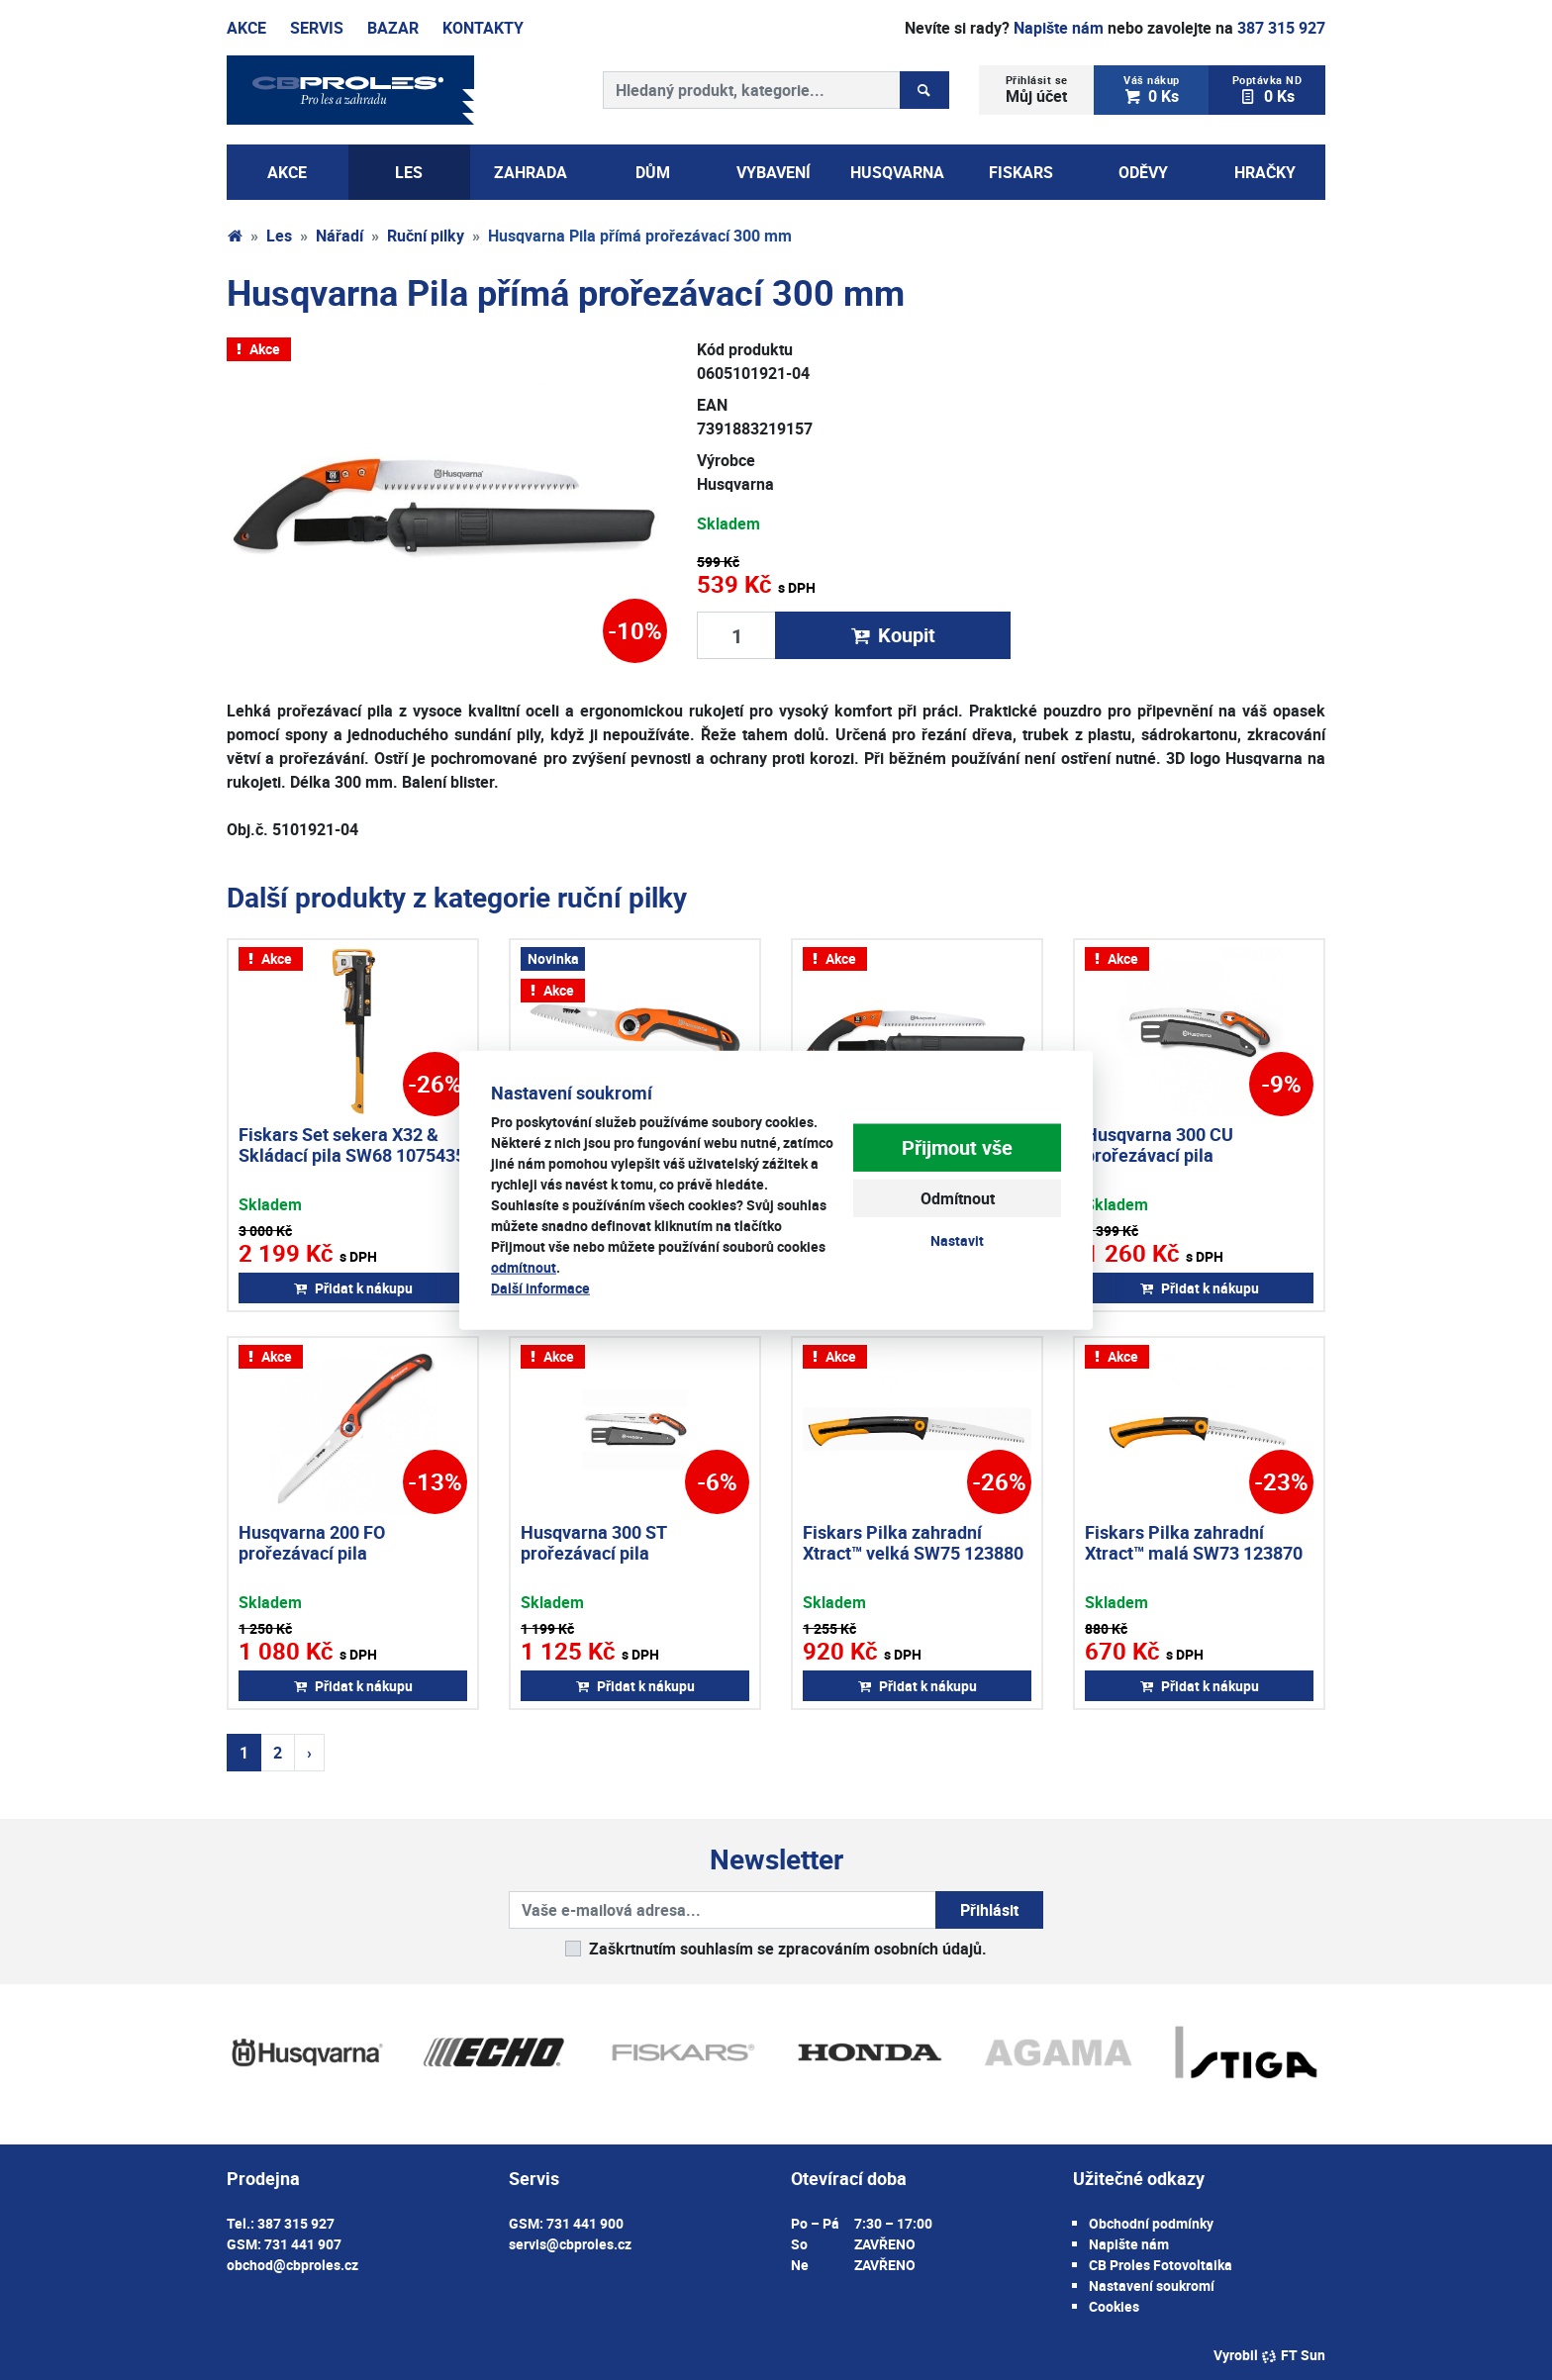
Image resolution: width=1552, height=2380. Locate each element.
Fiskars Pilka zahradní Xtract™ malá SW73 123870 (1194, 1543)
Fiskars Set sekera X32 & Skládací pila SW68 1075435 (352, 1145)
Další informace (540, 1288)
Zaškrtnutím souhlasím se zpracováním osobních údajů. (788, 1948)
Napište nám (1059, 28)
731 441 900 (585, 2223)
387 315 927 (1281, 28)
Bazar (393, 28)
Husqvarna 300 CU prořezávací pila (1159, 1145)
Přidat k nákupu (353, 1288)
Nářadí (339, 235)
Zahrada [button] (530, 172)
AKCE (287, 172)
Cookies (1114, 2306)
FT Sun (1293, 2354)
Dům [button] (652, 172)
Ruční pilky (425, 235)
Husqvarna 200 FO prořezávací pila (312, 1543)
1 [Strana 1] (244, 1752)
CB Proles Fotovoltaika (1160, 2264)
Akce (246, 28)
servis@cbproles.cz (570, 2244)
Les (279, 235)
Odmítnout (958, 1198)
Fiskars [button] (1021, 172)
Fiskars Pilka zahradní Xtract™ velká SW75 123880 (913, 1543)
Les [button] (409, 172)
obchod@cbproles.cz (292, 2264)
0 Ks (1152, 89)
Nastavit (957, 1240)
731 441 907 (302, 2244)
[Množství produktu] (736, 635)
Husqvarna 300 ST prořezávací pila (593, 1543)
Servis (316, 28)
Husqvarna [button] (897, 172)
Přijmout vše (957, 1147)
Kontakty (483, 28)
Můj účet (1037, 89)
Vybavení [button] (773, 172)
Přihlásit (989, 1910)
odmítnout (523, 1267)
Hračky (1265, 172)
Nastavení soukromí (1151, 2285)
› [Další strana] (309, 1752)
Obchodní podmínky (1151, 2223)
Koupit (892, 634)
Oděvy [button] (1143, 172)
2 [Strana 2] (277, 1752)
